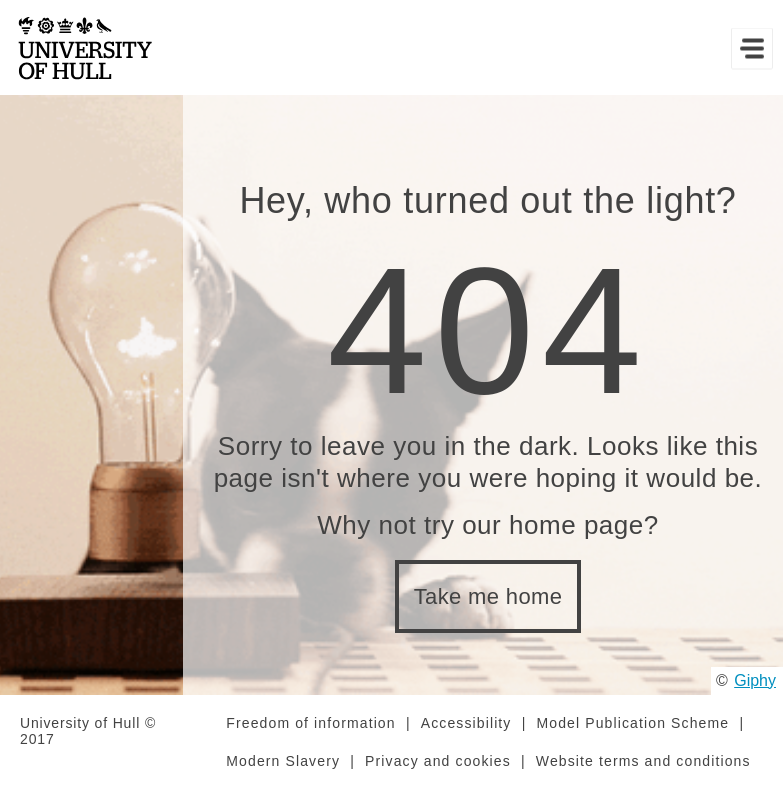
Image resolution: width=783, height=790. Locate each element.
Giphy (755, 680)
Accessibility (466, 723)
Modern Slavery (283, 761)
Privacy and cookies (438, 761)
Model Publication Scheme (633, 723)
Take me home (488, 596)
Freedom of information (310, 723)
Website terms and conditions (643, 761)
